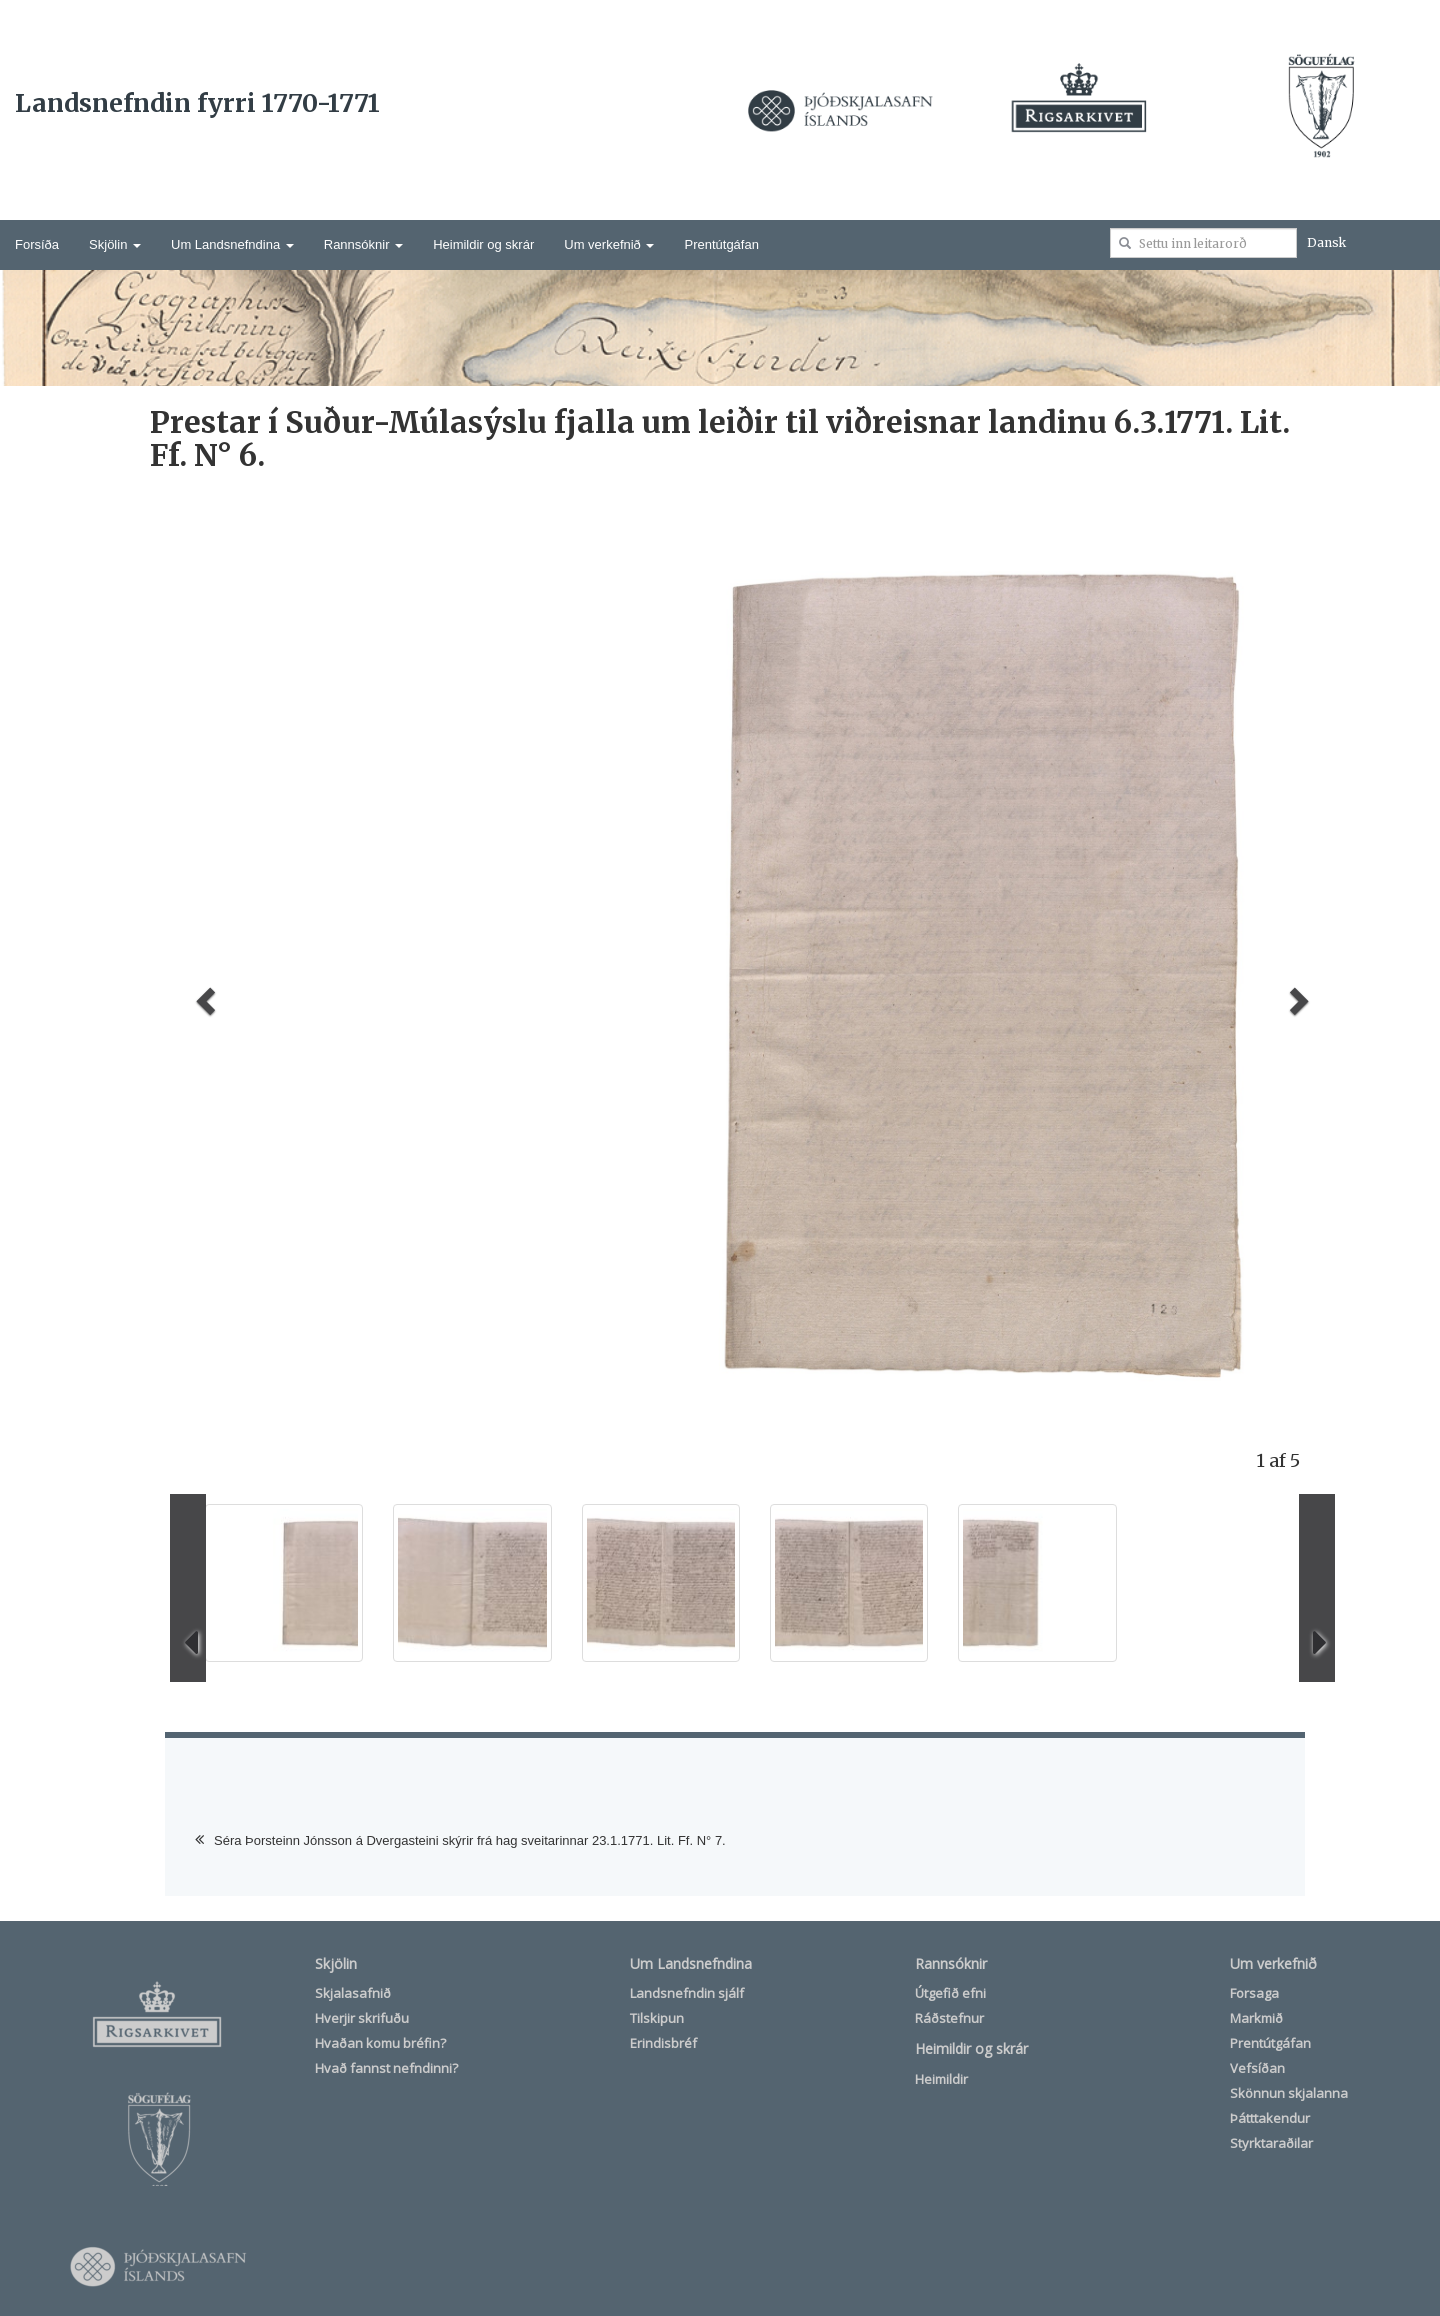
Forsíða (37, 244)
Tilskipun (657, 2018)
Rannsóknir (363, 244)
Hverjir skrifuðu (362, 2018)
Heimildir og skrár (483, 244)
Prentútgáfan (721, 244)
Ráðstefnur (949, 2018)
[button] (202, 995)
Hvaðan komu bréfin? (380, 2043)
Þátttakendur (1270, 2118)
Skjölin (115, 244)
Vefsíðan (1257, 2068)
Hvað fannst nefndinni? (386, 2068)
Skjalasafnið (353, 1993)
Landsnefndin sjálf (687, 1993)
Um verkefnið (609, 244)
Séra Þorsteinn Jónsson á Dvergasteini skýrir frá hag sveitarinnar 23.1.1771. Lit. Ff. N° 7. (470, 1840)
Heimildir (941, 2079)
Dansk (1326, 242)
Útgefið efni (950, 1993)
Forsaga (1254, 1993)
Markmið (1256, 2018)
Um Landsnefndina (232, 244)
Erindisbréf (663, 2043)
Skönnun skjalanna (1289, 2093)
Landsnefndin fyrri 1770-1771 (197, 103)
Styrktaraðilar (1271, 2143)
